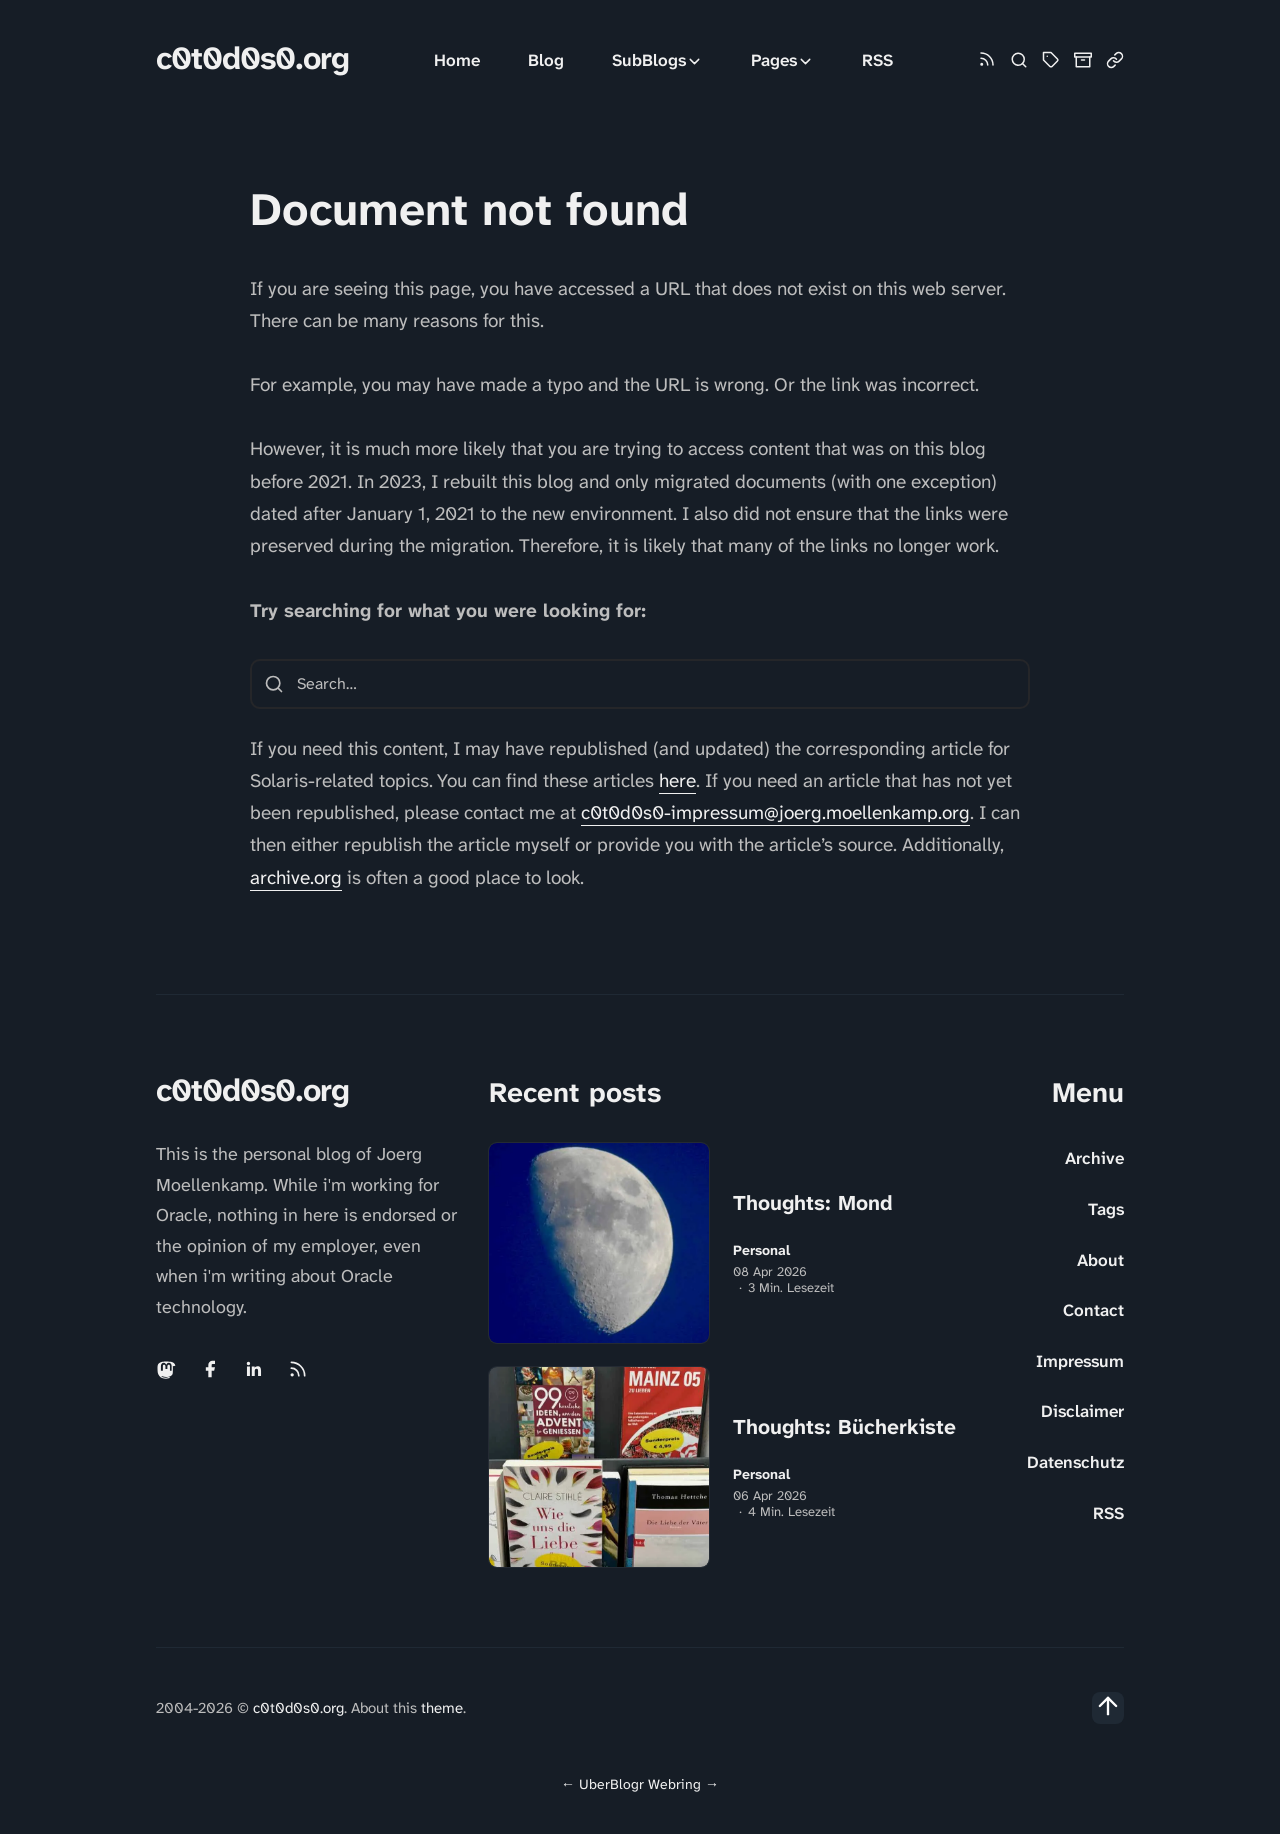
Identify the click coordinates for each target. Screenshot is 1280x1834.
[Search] (1019, 60)
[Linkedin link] (254, 1369)
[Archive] (1083, 60)
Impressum (1080, 1361)
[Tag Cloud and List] (1051, 60)
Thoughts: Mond (813, 1203)
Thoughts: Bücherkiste (844, 1427)
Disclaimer (1082, 1411)
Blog (546, 60)
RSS (877, 60)
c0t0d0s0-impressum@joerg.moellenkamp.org (775, 812)
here (677, 780)
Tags (1106, 1209)
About (1100, 1260)
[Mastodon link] (168, 1369)
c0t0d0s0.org (252, 58)
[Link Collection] (1115, 60)
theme (442, 1708)
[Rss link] (987, 60)
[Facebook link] (210, 1369)
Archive (1094, 1158)
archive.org (296, 877)
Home (457, 60)
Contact (1093, 1310)
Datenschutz (1075, 1462)
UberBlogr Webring (640, 1784)
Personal (761, 1250)
